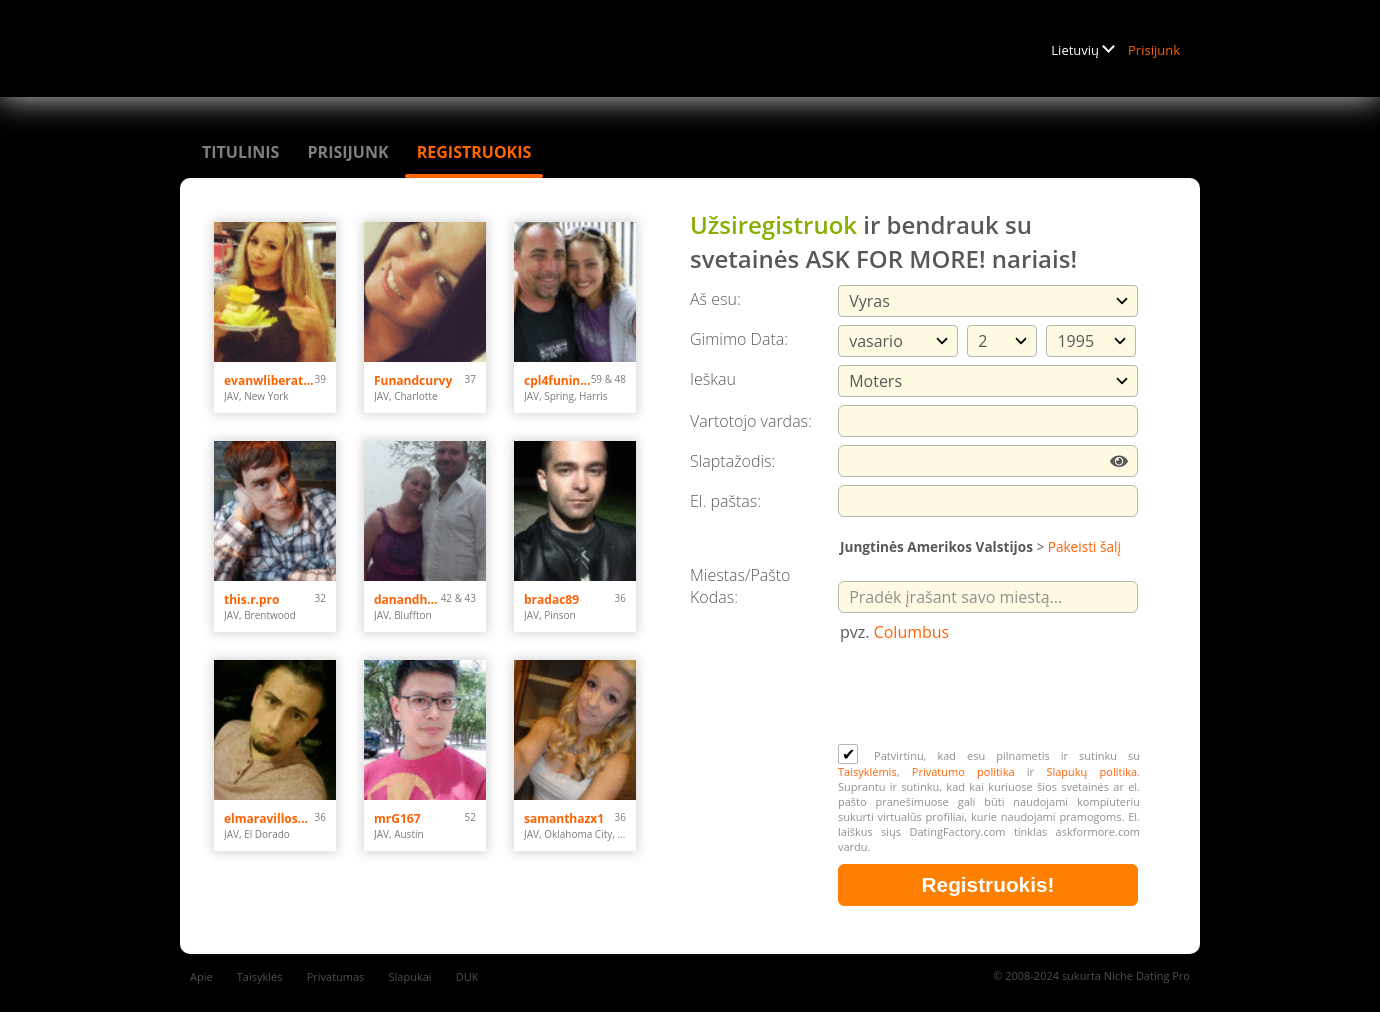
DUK (467, 976)
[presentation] (990, 695)
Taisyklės (260, 976)
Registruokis (474, 152)
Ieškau (713, 379)
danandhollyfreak (407, 599)
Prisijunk (1154, 50)
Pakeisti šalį (1084, 546)
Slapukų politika (1091, 771)
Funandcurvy (413, 380)
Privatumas (336, 976)
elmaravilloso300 (269, 818)
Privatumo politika (963, 771)
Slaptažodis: (732, 461)
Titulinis (240, 152)
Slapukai (410, 976)
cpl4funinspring (557, 380)
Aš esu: (715, 299)
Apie (201, 976)
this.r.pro (252, 599)
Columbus (912, 632)
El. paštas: (725, 501)
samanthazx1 (564, 818)
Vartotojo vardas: (751, 421)
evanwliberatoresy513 (269, 380)
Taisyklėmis (867, 771)
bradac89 (551, 599)
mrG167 (397, 818)
